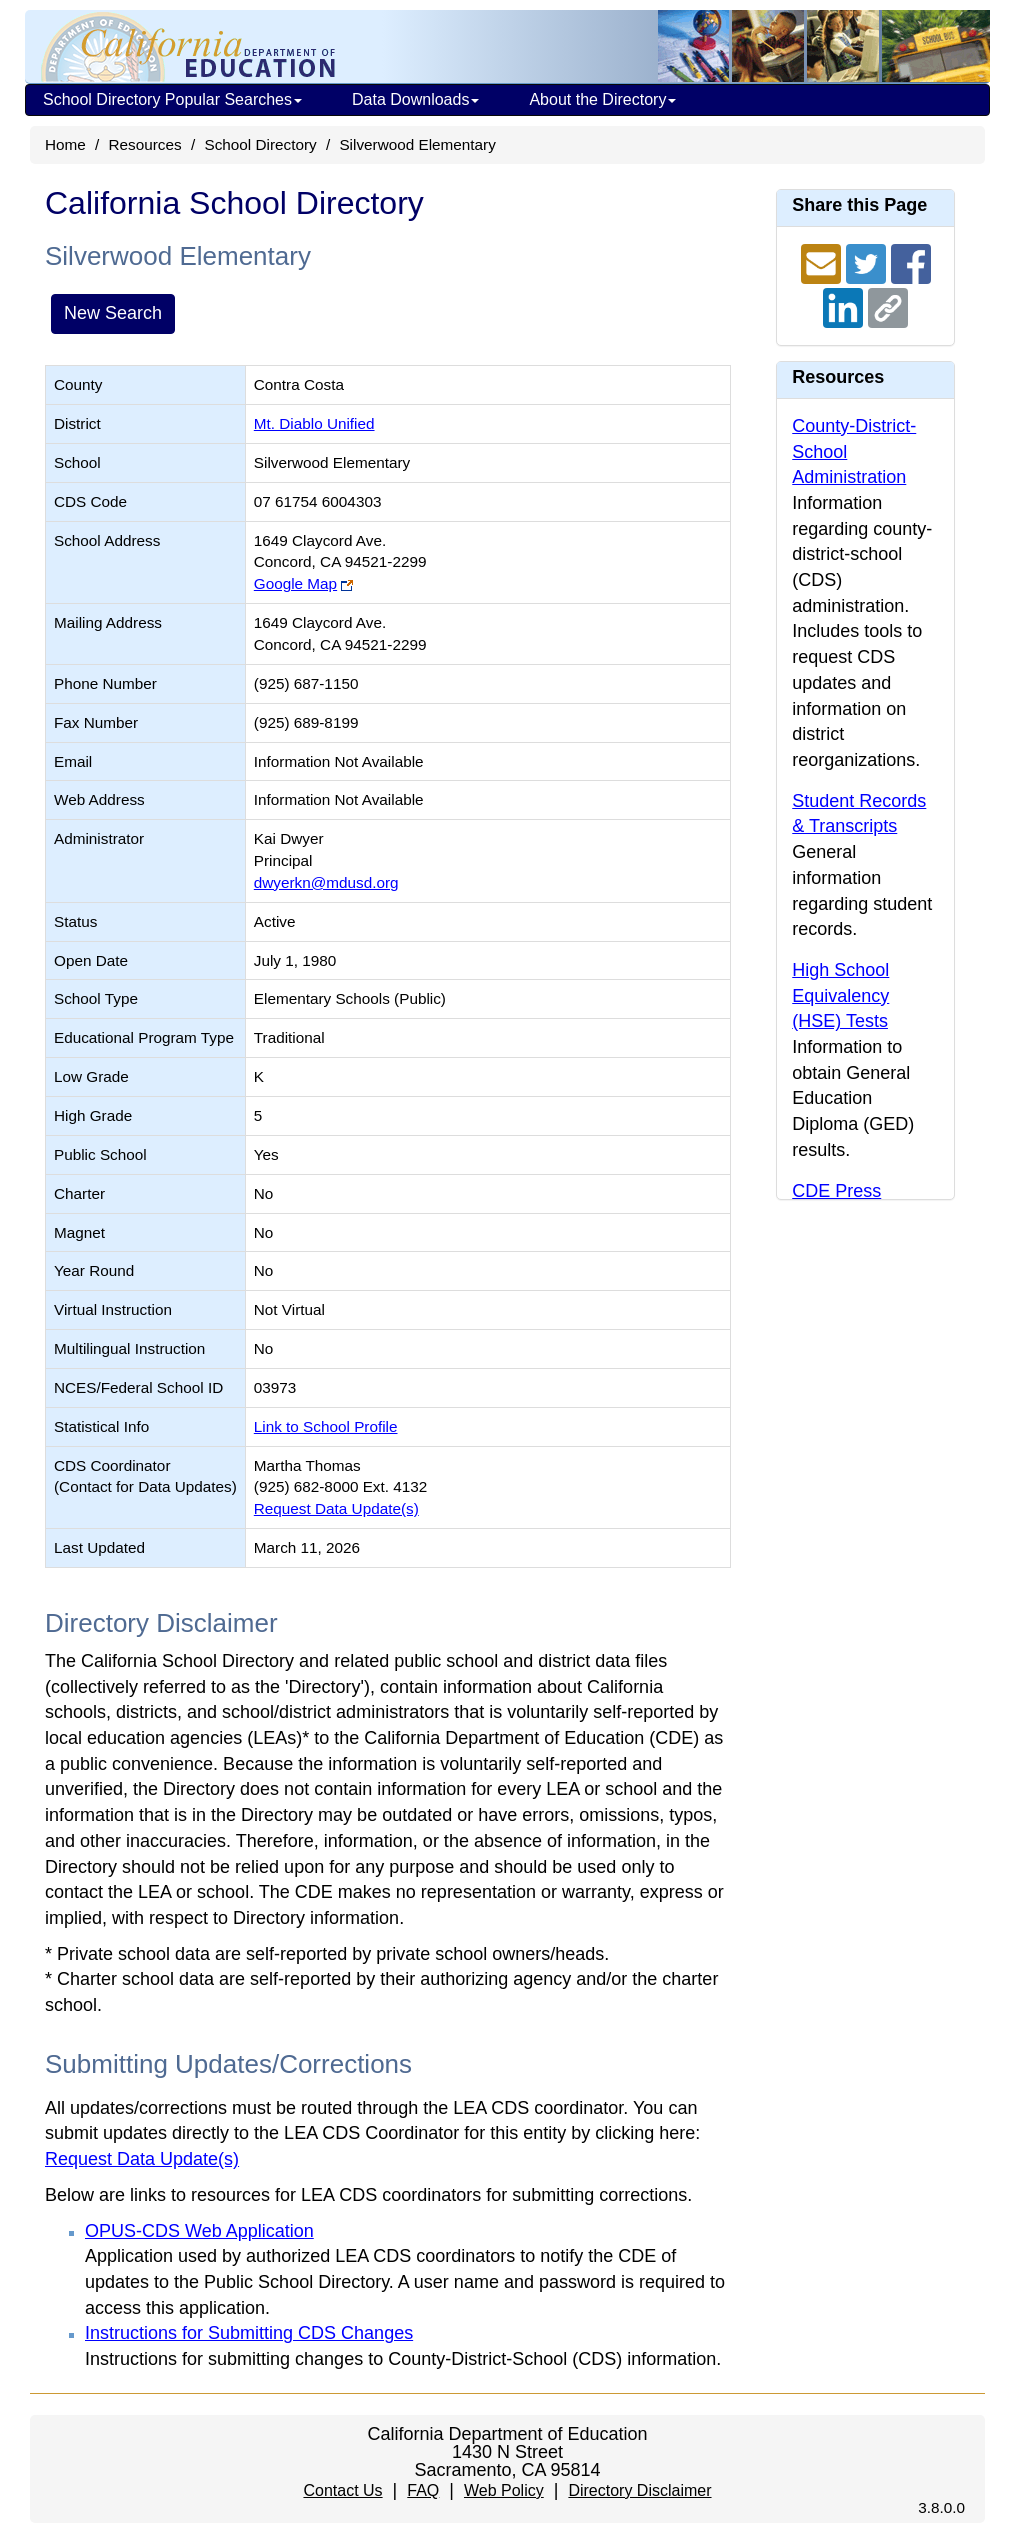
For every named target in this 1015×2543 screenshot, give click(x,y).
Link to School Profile (326, 1426)
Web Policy (504, 2490)
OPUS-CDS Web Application (199, 2231)
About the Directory (602, 99)
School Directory (260, 144)
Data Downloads (415, 99)
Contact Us (342, 2490)
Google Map (295, 583)
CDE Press (836, 1191)
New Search (113, 313)
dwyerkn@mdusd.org (326, 882)
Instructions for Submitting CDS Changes (249, 2333)
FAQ (423, 2490)
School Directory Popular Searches (172, 99)
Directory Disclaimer (639, 2490)
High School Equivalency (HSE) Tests (840, 995)
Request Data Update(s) (336, 1508)
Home (65, 144)
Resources (145, 144)
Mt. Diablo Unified (314, 423)
